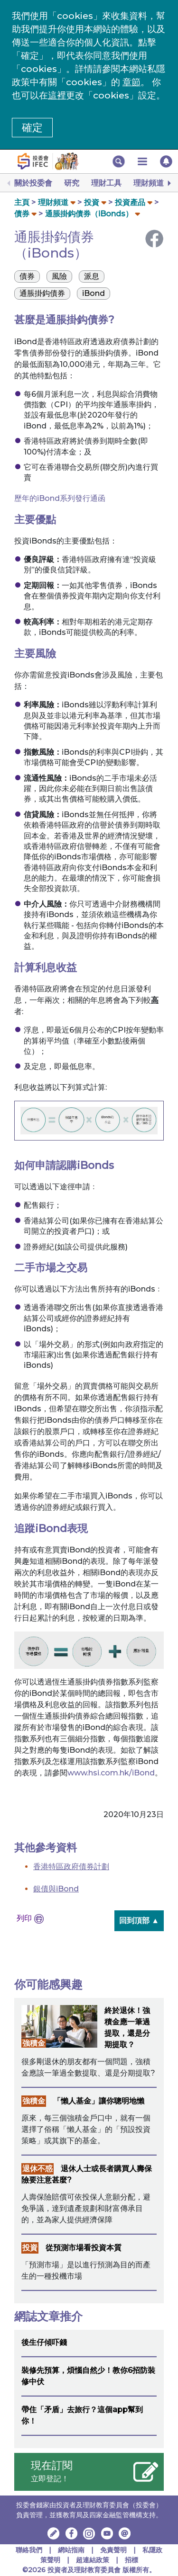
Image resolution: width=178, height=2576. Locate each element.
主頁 (21, 202)
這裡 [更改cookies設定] (57, 95)
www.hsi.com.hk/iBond (111, 1772)
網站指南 (71, 2550)
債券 (21, 213)
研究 (71, 182)
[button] (119, 161)
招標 (131, 2560)
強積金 (33, 2043)
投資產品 (130, 202)
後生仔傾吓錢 (44, 2342)
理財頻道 (148, 182)
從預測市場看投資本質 (84, 2247)
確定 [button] (32, 127)
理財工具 (106, 182)
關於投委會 (33, 182)
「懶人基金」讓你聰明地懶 (98, 2100)
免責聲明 (114, 2550)
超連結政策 (92, 2560)
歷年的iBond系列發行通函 (59, 498)
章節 (131, 82)
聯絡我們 (29, 2550)
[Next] (168, 183)
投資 (91, 202)
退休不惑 (37, 2168)
